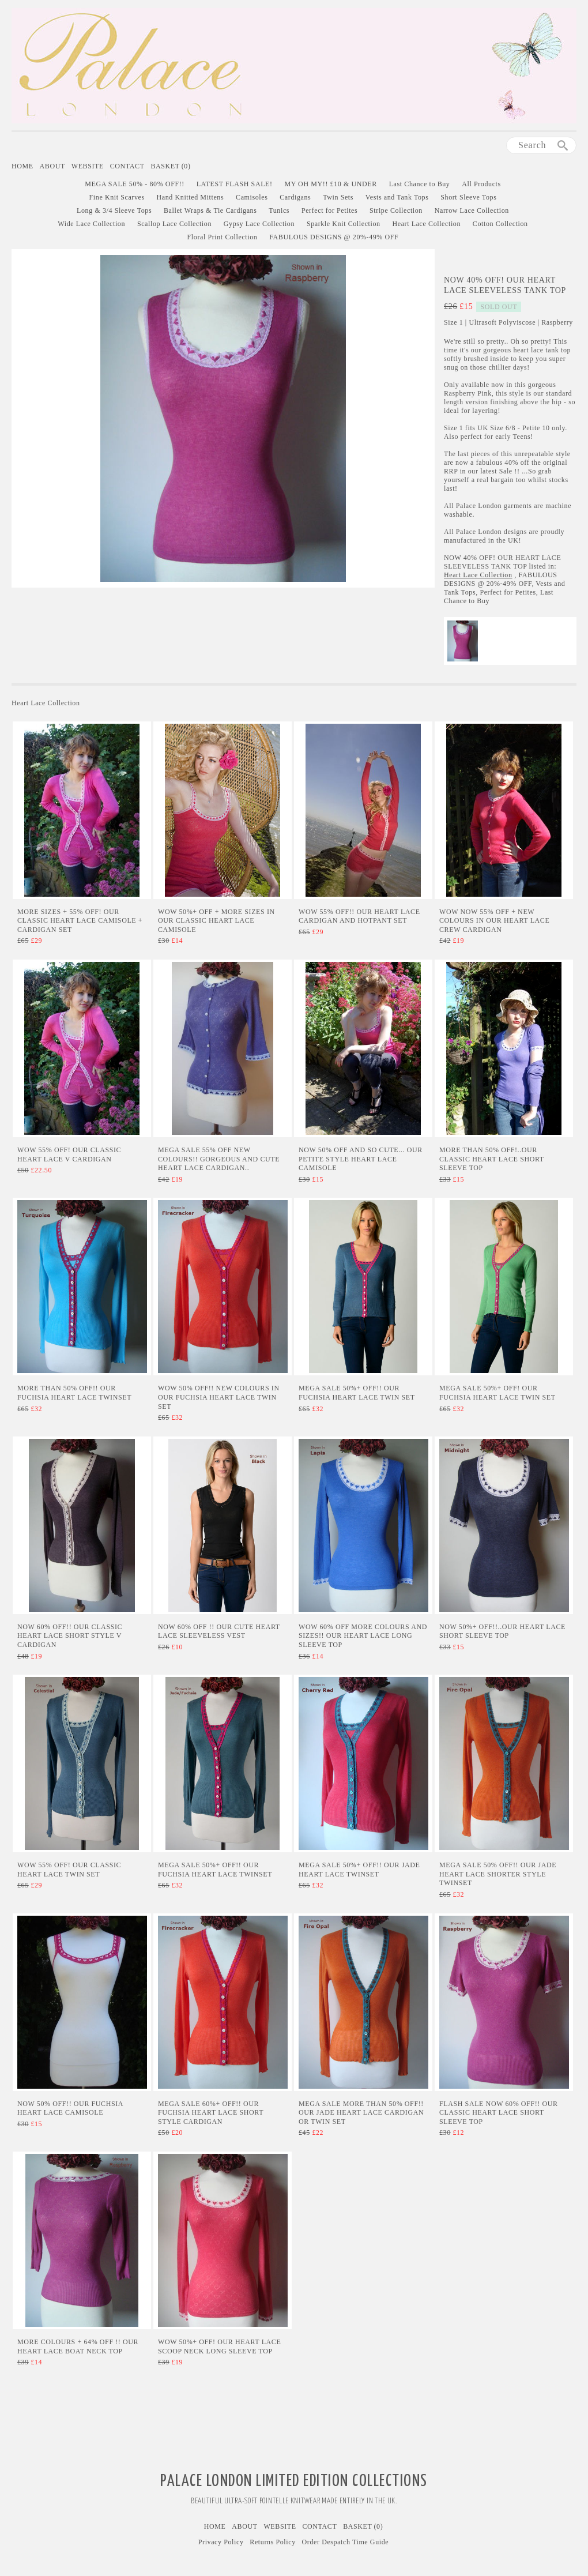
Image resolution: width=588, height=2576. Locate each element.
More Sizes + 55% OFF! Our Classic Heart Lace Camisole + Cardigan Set (79, 921)
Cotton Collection (500, 224)
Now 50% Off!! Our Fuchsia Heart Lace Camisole (70, 2108)
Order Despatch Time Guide (345, 2542)
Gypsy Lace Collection (259, 224)
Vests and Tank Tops (397, 197)
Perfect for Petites (329, 210)
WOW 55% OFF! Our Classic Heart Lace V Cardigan (69, 1154)
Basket (170, 166)
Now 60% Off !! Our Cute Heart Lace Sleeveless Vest (219, 1631)
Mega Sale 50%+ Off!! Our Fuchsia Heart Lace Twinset (215, 1869)
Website (87, 166)
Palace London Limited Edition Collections (294, 2481)
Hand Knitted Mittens (190, 197)
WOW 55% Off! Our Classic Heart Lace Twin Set (69, 1869)
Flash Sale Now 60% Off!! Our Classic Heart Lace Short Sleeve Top (498, 2113)
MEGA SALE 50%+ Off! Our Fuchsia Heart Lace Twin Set (497, 1392)
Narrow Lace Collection (472, 210)
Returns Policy (272, 2542)
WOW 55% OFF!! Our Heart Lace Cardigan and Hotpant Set (359, 916)
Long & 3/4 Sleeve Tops (114, 210)
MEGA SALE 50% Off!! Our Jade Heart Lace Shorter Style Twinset (497, 1874)
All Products (481, 184)
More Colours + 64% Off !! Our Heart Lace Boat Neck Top (77, 2346)
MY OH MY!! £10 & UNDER (330, 184)
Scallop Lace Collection (174, 224)
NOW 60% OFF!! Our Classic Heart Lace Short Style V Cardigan (69, 1636)
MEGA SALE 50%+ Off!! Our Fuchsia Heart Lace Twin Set (357, 1392)
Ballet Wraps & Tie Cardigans (210, 210)
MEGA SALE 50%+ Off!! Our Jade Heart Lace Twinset (359, 1869)
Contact (127, 166)
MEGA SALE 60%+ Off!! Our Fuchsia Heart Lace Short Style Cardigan (210, 2113)
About (52, 166)
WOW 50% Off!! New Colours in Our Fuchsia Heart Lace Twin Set (219, 1397)
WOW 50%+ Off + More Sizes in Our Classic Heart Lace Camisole (216, 921)
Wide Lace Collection (91, 224)
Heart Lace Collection (426, 224)
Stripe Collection (396, 210)
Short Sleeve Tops (468, 197)
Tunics (279, 210)
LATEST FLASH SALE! (235, 184)
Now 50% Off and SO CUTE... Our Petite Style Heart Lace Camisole (361, 1159)
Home (22, 166)
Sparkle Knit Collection (343, 224)
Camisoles (251, 197)
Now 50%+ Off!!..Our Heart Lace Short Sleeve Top (502, 1631)
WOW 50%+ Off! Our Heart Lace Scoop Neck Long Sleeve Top (219, 2346)
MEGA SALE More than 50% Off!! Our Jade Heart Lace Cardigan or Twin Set (361, 2113)
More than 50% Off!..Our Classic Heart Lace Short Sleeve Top (491, 1159)
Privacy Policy (221, 2542)
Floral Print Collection (222, 237)
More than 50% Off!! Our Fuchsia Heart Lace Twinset (74, 1392)
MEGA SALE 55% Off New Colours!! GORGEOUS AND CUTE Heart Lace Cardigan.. (219, 1159)
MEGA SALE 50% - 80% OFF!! (134, 184)
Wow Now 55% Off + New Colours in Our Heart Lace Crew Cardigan (494, 921)
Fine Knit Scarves (117, 197)
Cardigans (295, 197)
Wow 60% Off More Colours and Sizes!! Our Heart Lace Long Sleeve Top (363, 1636)
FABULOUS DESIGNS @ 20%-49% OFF (333, 237)
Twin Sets (338, 197)
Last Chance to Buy (419, 184)
